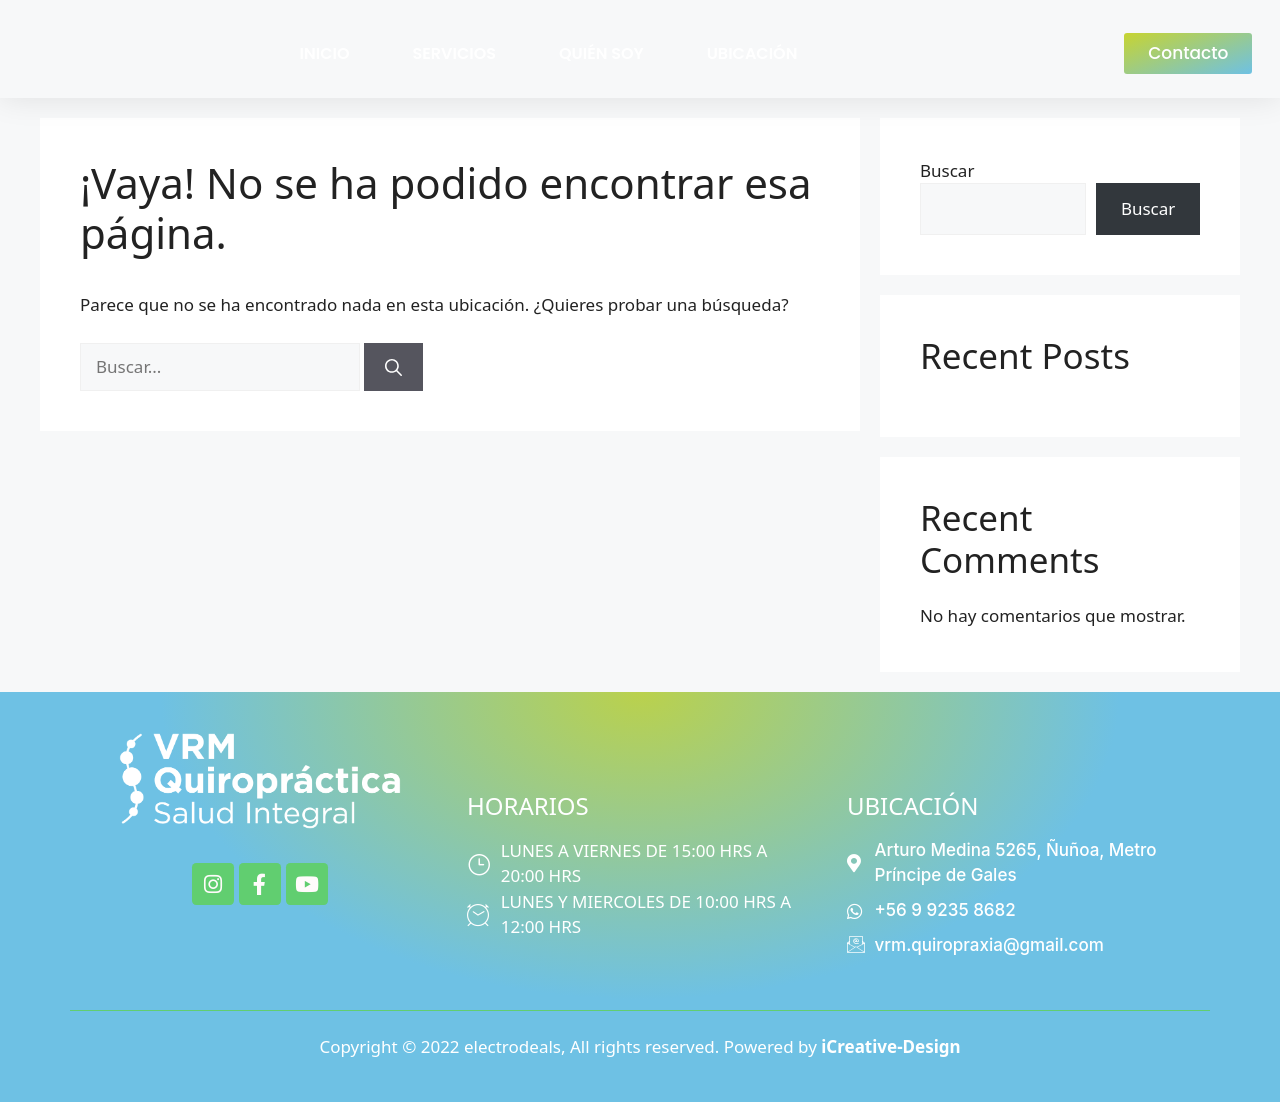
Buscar (947, 170)
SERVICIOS (454, 53)
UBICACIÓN (752, 53)
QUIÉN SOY (601, 53)
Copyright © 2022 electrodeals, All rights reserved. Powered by (639, 1046)
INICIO (325, 53)
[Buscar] (393, 367)
